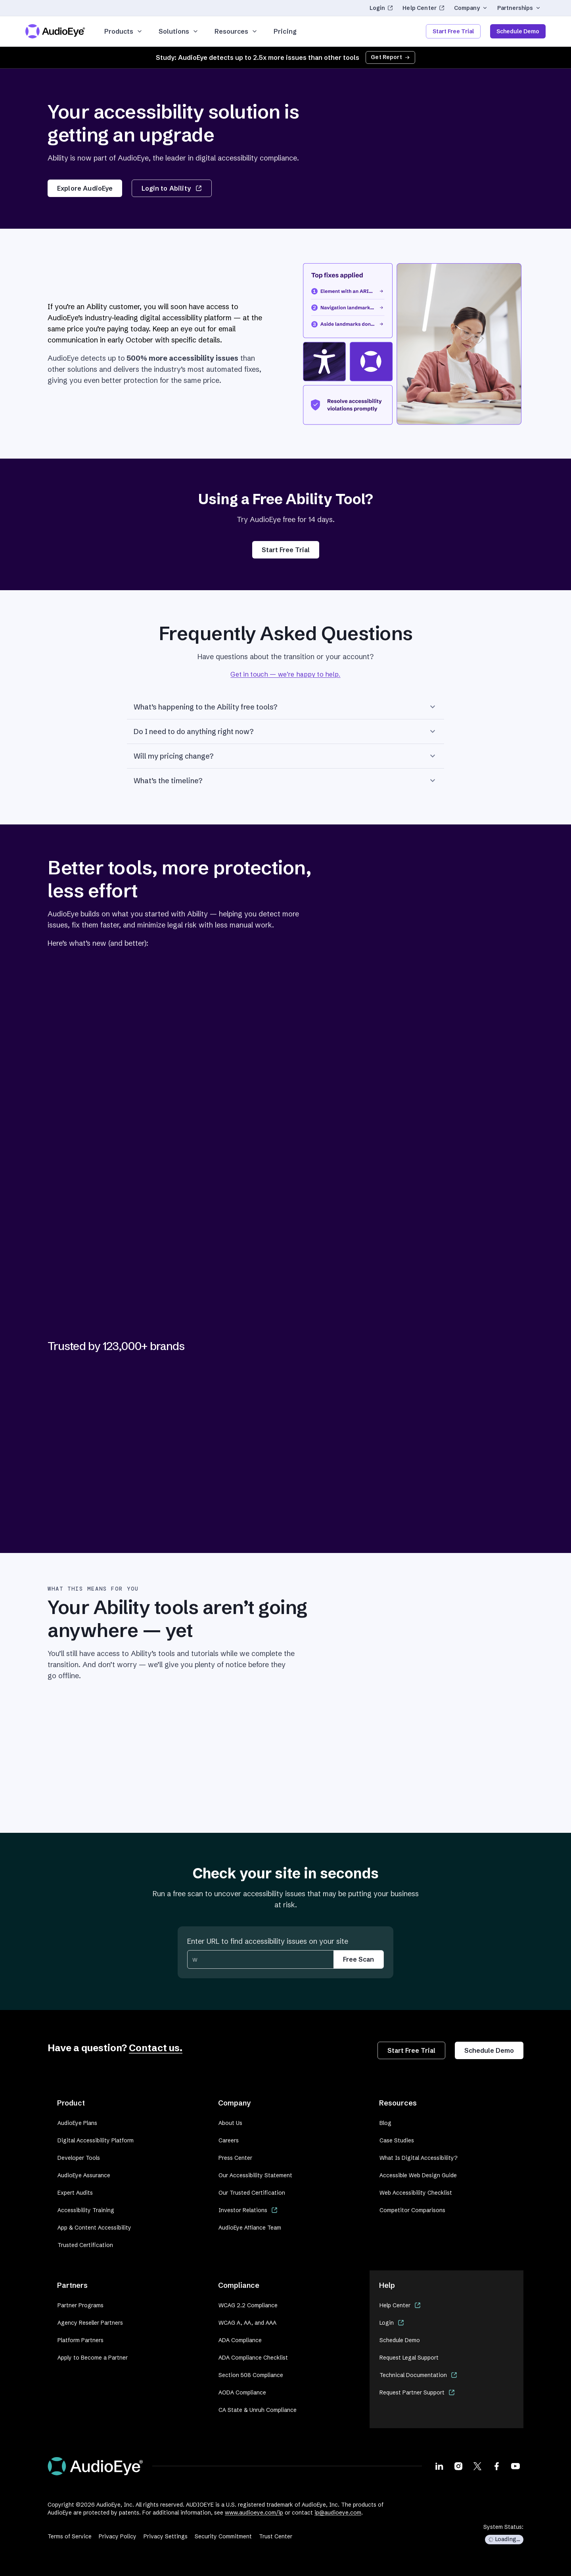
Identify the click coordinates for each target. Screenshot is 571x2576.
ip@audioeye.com (337, 2512)
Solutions (179, 31)
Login (381, 7)
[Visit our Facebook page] (496, 2466)
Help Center (423, 7)
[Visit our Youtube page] (515, 2466)
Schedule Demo (517, 31)
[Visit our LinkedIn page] (439, 2466)
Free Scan (358, 1959)
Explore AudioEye (85, 188)
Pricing (285, 31)
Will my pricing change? (285, 756)
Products (123, 31)
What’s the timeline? (285, 780)
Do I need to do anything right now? (285, 731)
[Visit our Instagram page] (458, 2466)
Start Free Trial (453, 31)
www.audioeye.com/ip (254, 2512)
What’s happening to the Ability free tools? (285, 706)
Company (471, 7)
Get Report (390, 57)
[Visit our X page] (477, 2466)
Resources (236, 31)
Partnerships (519, 7)
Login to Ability (171, 188)
